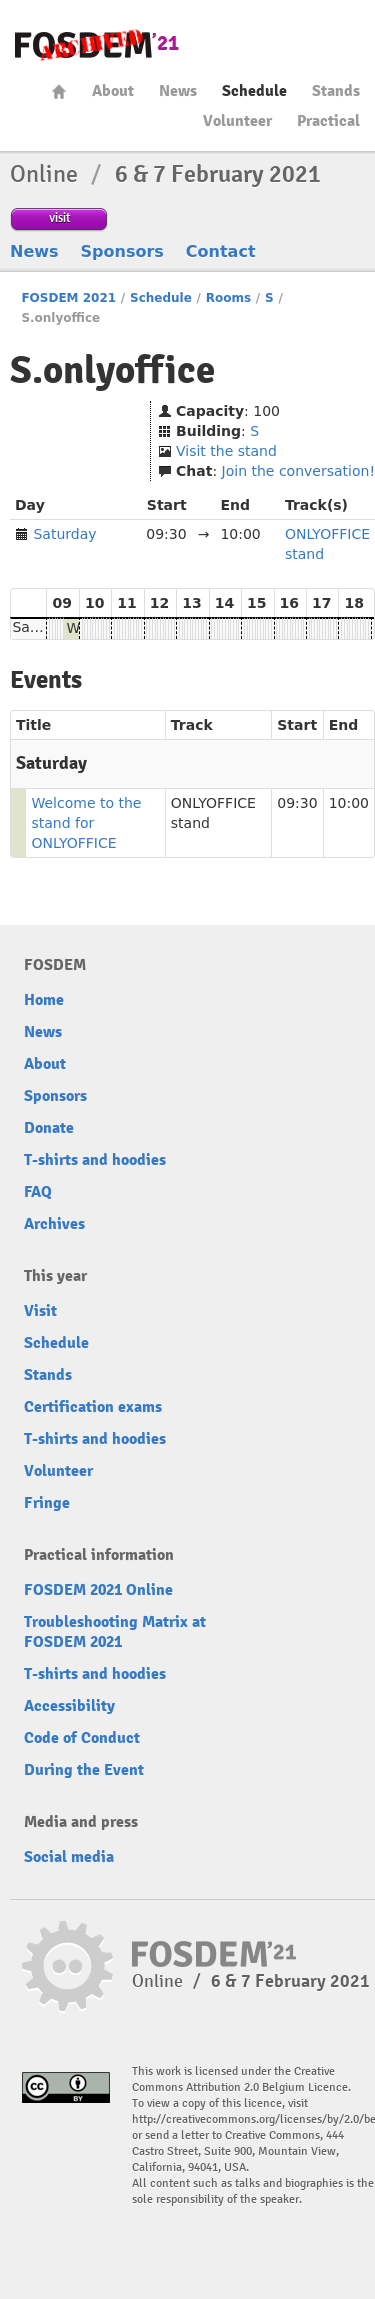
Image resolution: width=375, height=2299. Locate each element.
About (113, 91)
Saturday (64, 534)
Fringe (47, 1503)
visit (59, 217)
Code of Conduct (82, 1738)
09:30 (297, 803)
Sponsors (122, 251)
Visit (40, 1311)
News (178, 91)
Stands (336, 91)
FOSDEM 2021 (68, 298)
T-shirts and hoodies (95, 1160)
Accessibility (69, 1706)
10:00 (349, 803)
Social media (69, 1857)
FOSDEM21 (97, 45)
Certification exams (93, 1407)
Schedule (254, 91)
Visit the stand (226, 451)
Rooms (228, 298)
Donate (49, 1128)
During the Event (84, 1770)
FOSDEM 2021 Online (98, 1590)
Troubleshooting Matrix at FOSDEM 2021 (115, 1632)
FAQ (38, 1192)
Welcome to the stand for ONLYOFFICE (86, 823)
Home (59, 91)
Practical (328, 121)
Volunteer (237, 121)
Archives (54, 1224)
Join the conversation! (298, 471)
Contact (221, 251)
